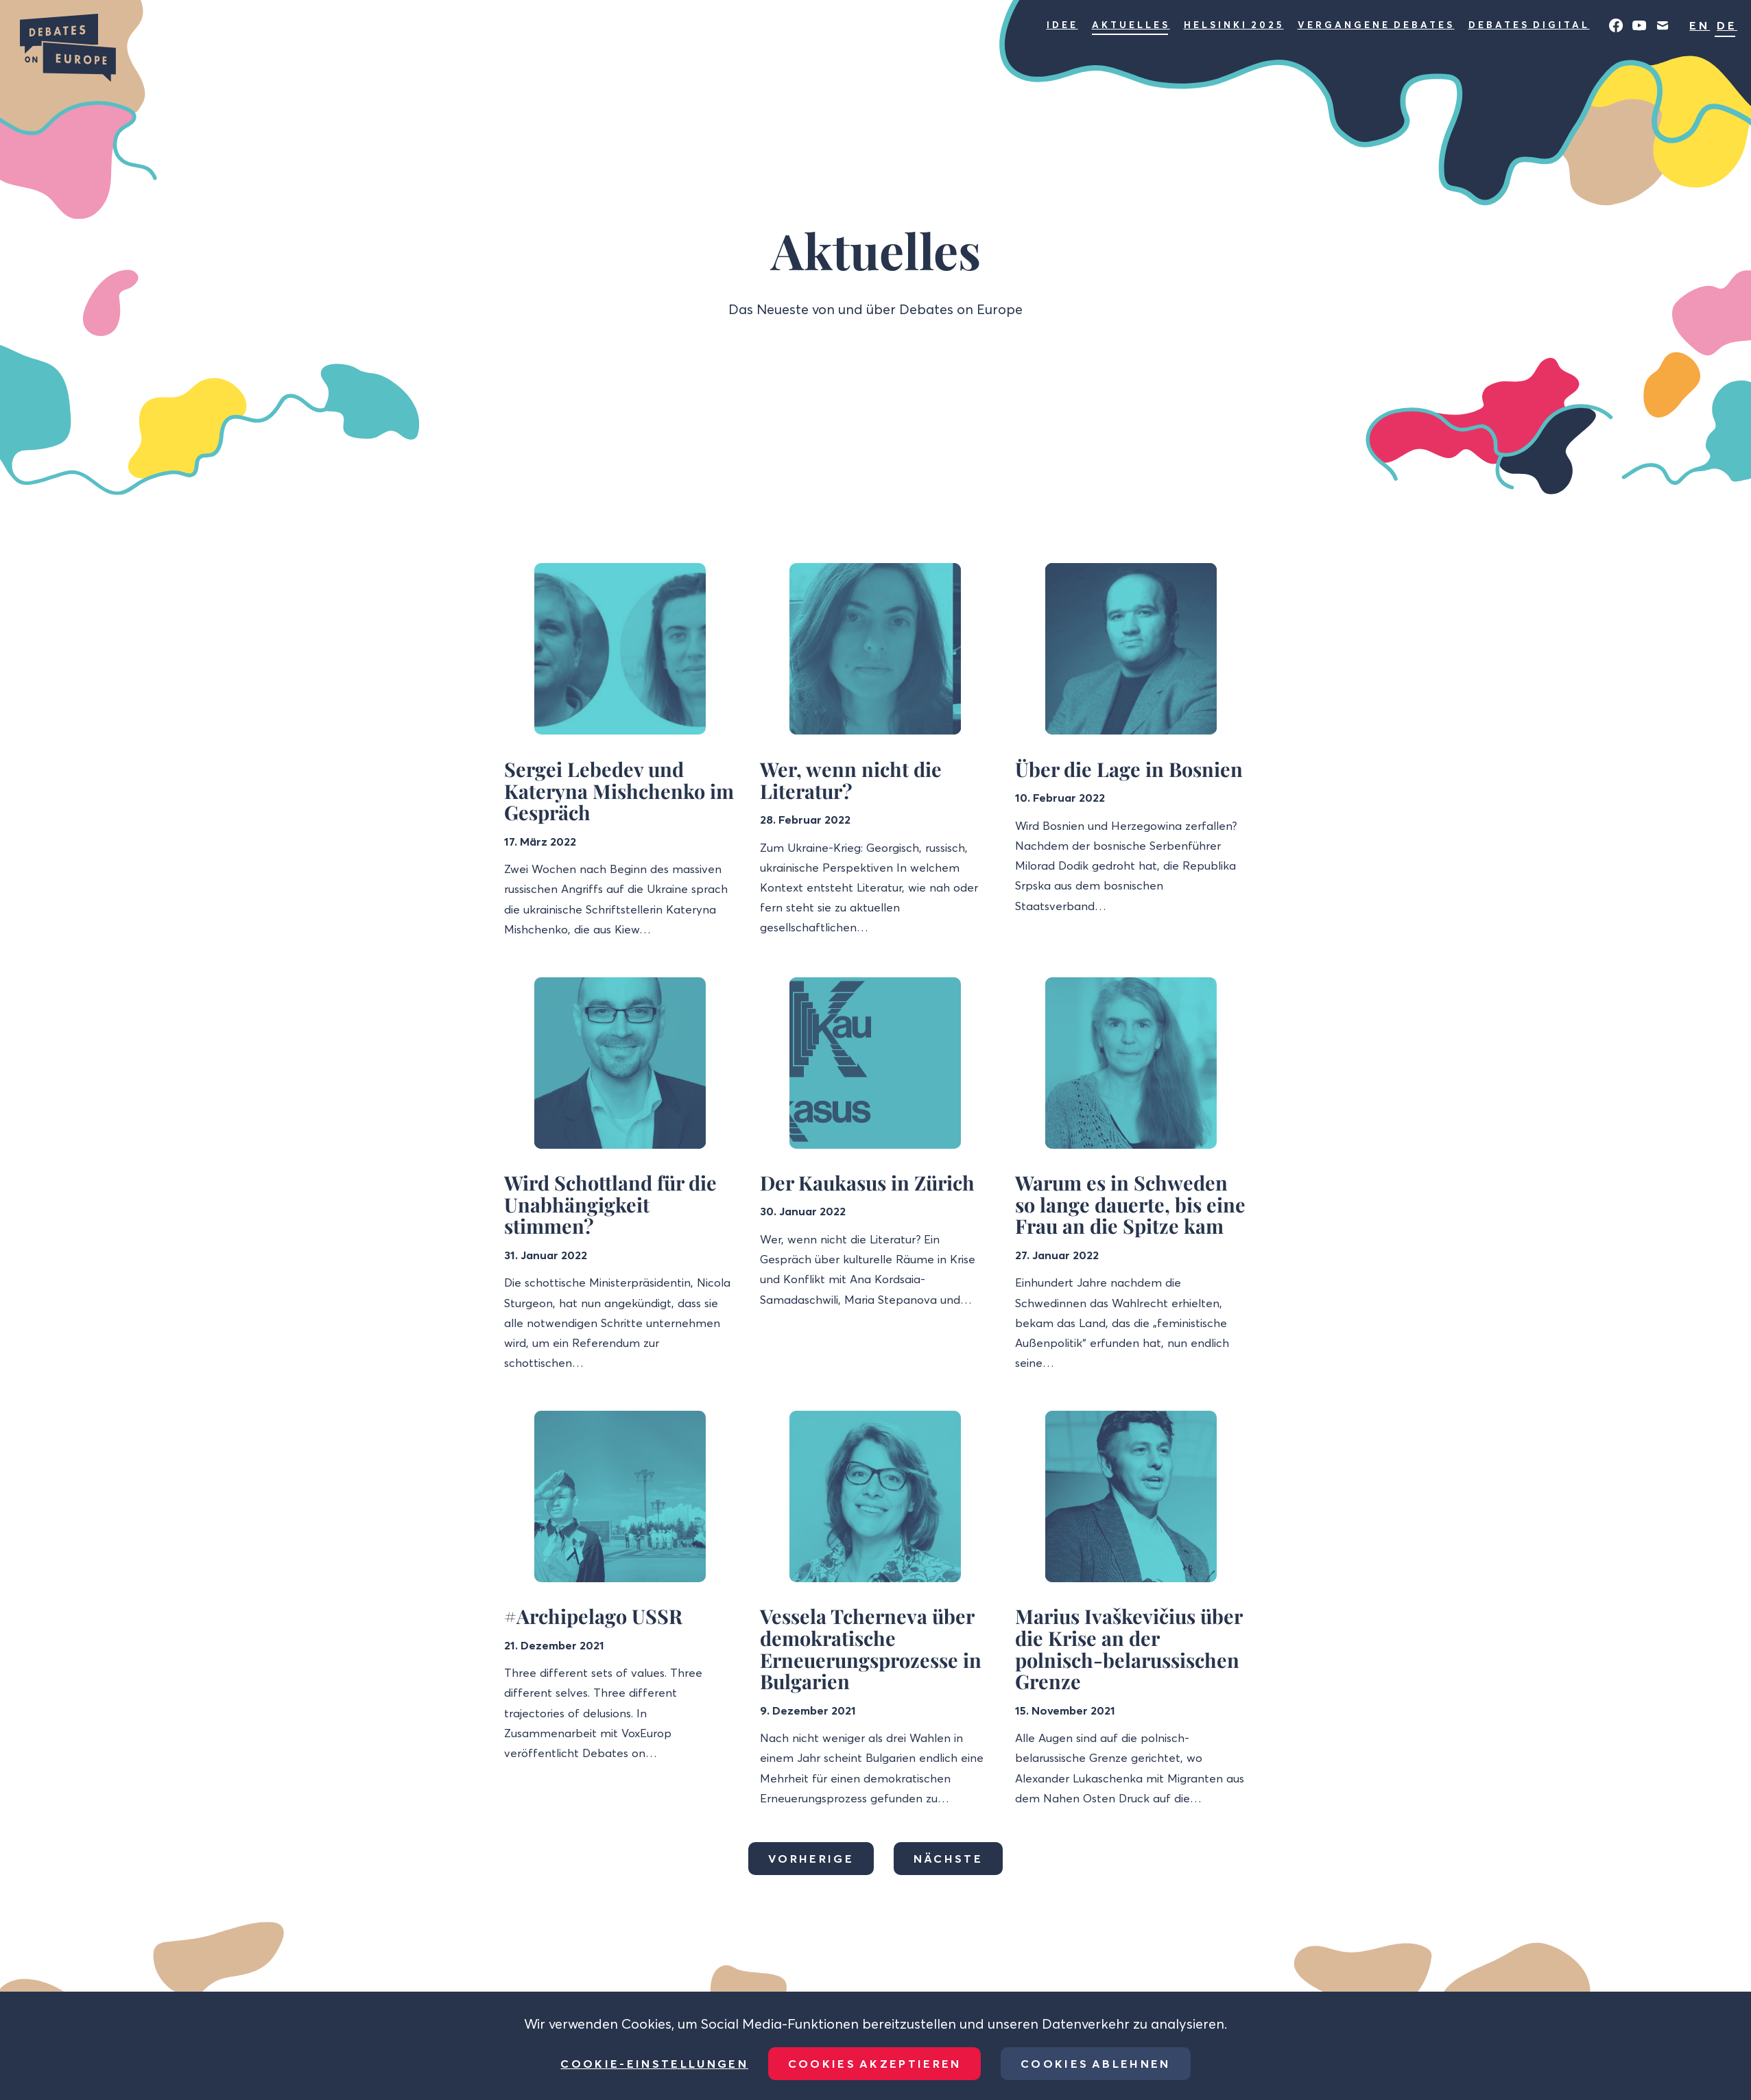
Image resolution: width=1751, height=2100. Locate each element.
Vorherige (811, 1858)
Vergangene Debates (1376, 25)
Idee (1062, 25)
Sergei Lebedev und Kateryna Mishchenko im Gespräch (619, 790)
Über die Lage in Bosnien (1129, 769)
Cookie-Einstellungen (654, 2064)
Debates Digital (1529, 25)
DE (1727, 25)
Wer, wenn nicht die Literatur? (851, 780)
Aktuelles (1131, 25)
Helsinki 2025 (1234, 25)
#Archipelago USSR (593, 1616)
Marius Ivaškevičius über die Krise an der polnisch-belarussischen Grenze (1128, 1648)
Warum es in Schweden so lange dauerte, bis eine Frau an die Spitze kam (1130, 1204)
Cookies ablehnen (1096, 2064)
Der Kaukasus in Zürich (867, 1182)
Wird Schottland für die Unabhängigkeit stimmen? (610, 1204)
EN (1699, 25)
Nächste (948, 1858)
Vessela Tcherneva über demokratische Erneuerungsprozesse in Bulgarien (870, 1648)
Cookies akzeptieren (875, 2064)
